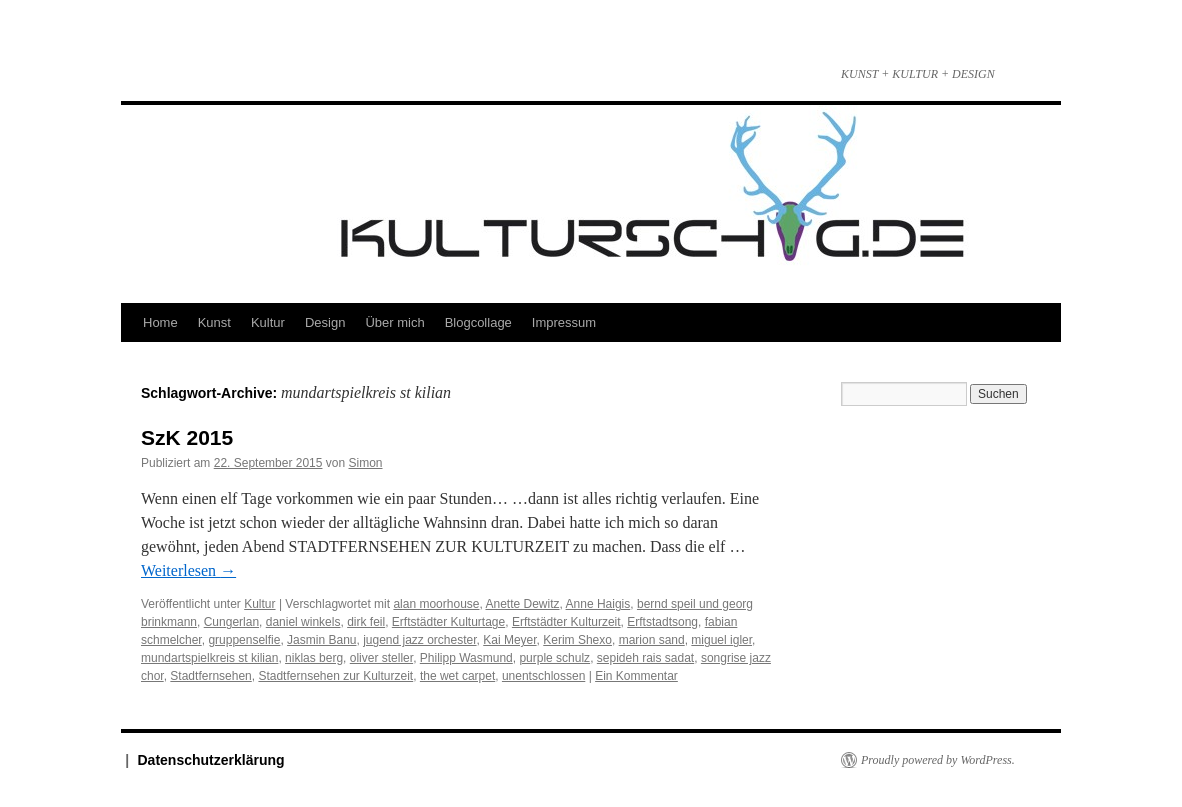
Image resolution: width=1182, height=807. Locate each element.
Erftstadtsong (662, 622)
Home (160, 322)
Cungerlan (231, 622)
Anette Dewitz (523, 604)
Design (325, 322)
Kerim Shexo (577, 640)
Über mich (394, 322)
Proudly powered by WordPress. (938, 760)
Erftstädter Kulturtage (448, 622)
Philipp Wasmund (466, 658)
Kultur (268, 322)
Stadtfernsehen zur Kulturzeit (335, 676)
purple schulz (554, 658)
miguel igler (721, 640)
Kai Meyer (509, 640)
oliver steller (381, 658)
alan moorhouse (436, 604)
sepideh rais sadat (645, 658)
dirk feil (366, 622)
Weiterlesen (188, 570)
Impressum (564, 322)
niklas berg (314, 658)
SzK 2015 (187, 437)
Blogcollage (478, 322)
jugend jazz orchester (419, 640)
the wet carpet (457, 676)
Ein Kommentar (636, 676)
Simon (366, 463)
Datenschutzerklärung (211, 760)
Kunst (214, 322)
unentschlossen (543, 676)
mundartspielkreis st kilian (209, 658)
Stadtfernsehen (210, 676)
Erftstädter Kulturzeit (566, 622)
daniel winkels (303, 622)
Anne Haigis (598, 604)
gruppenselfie (244, 640)
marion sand (652, 640)
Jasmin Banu (321, 640)
